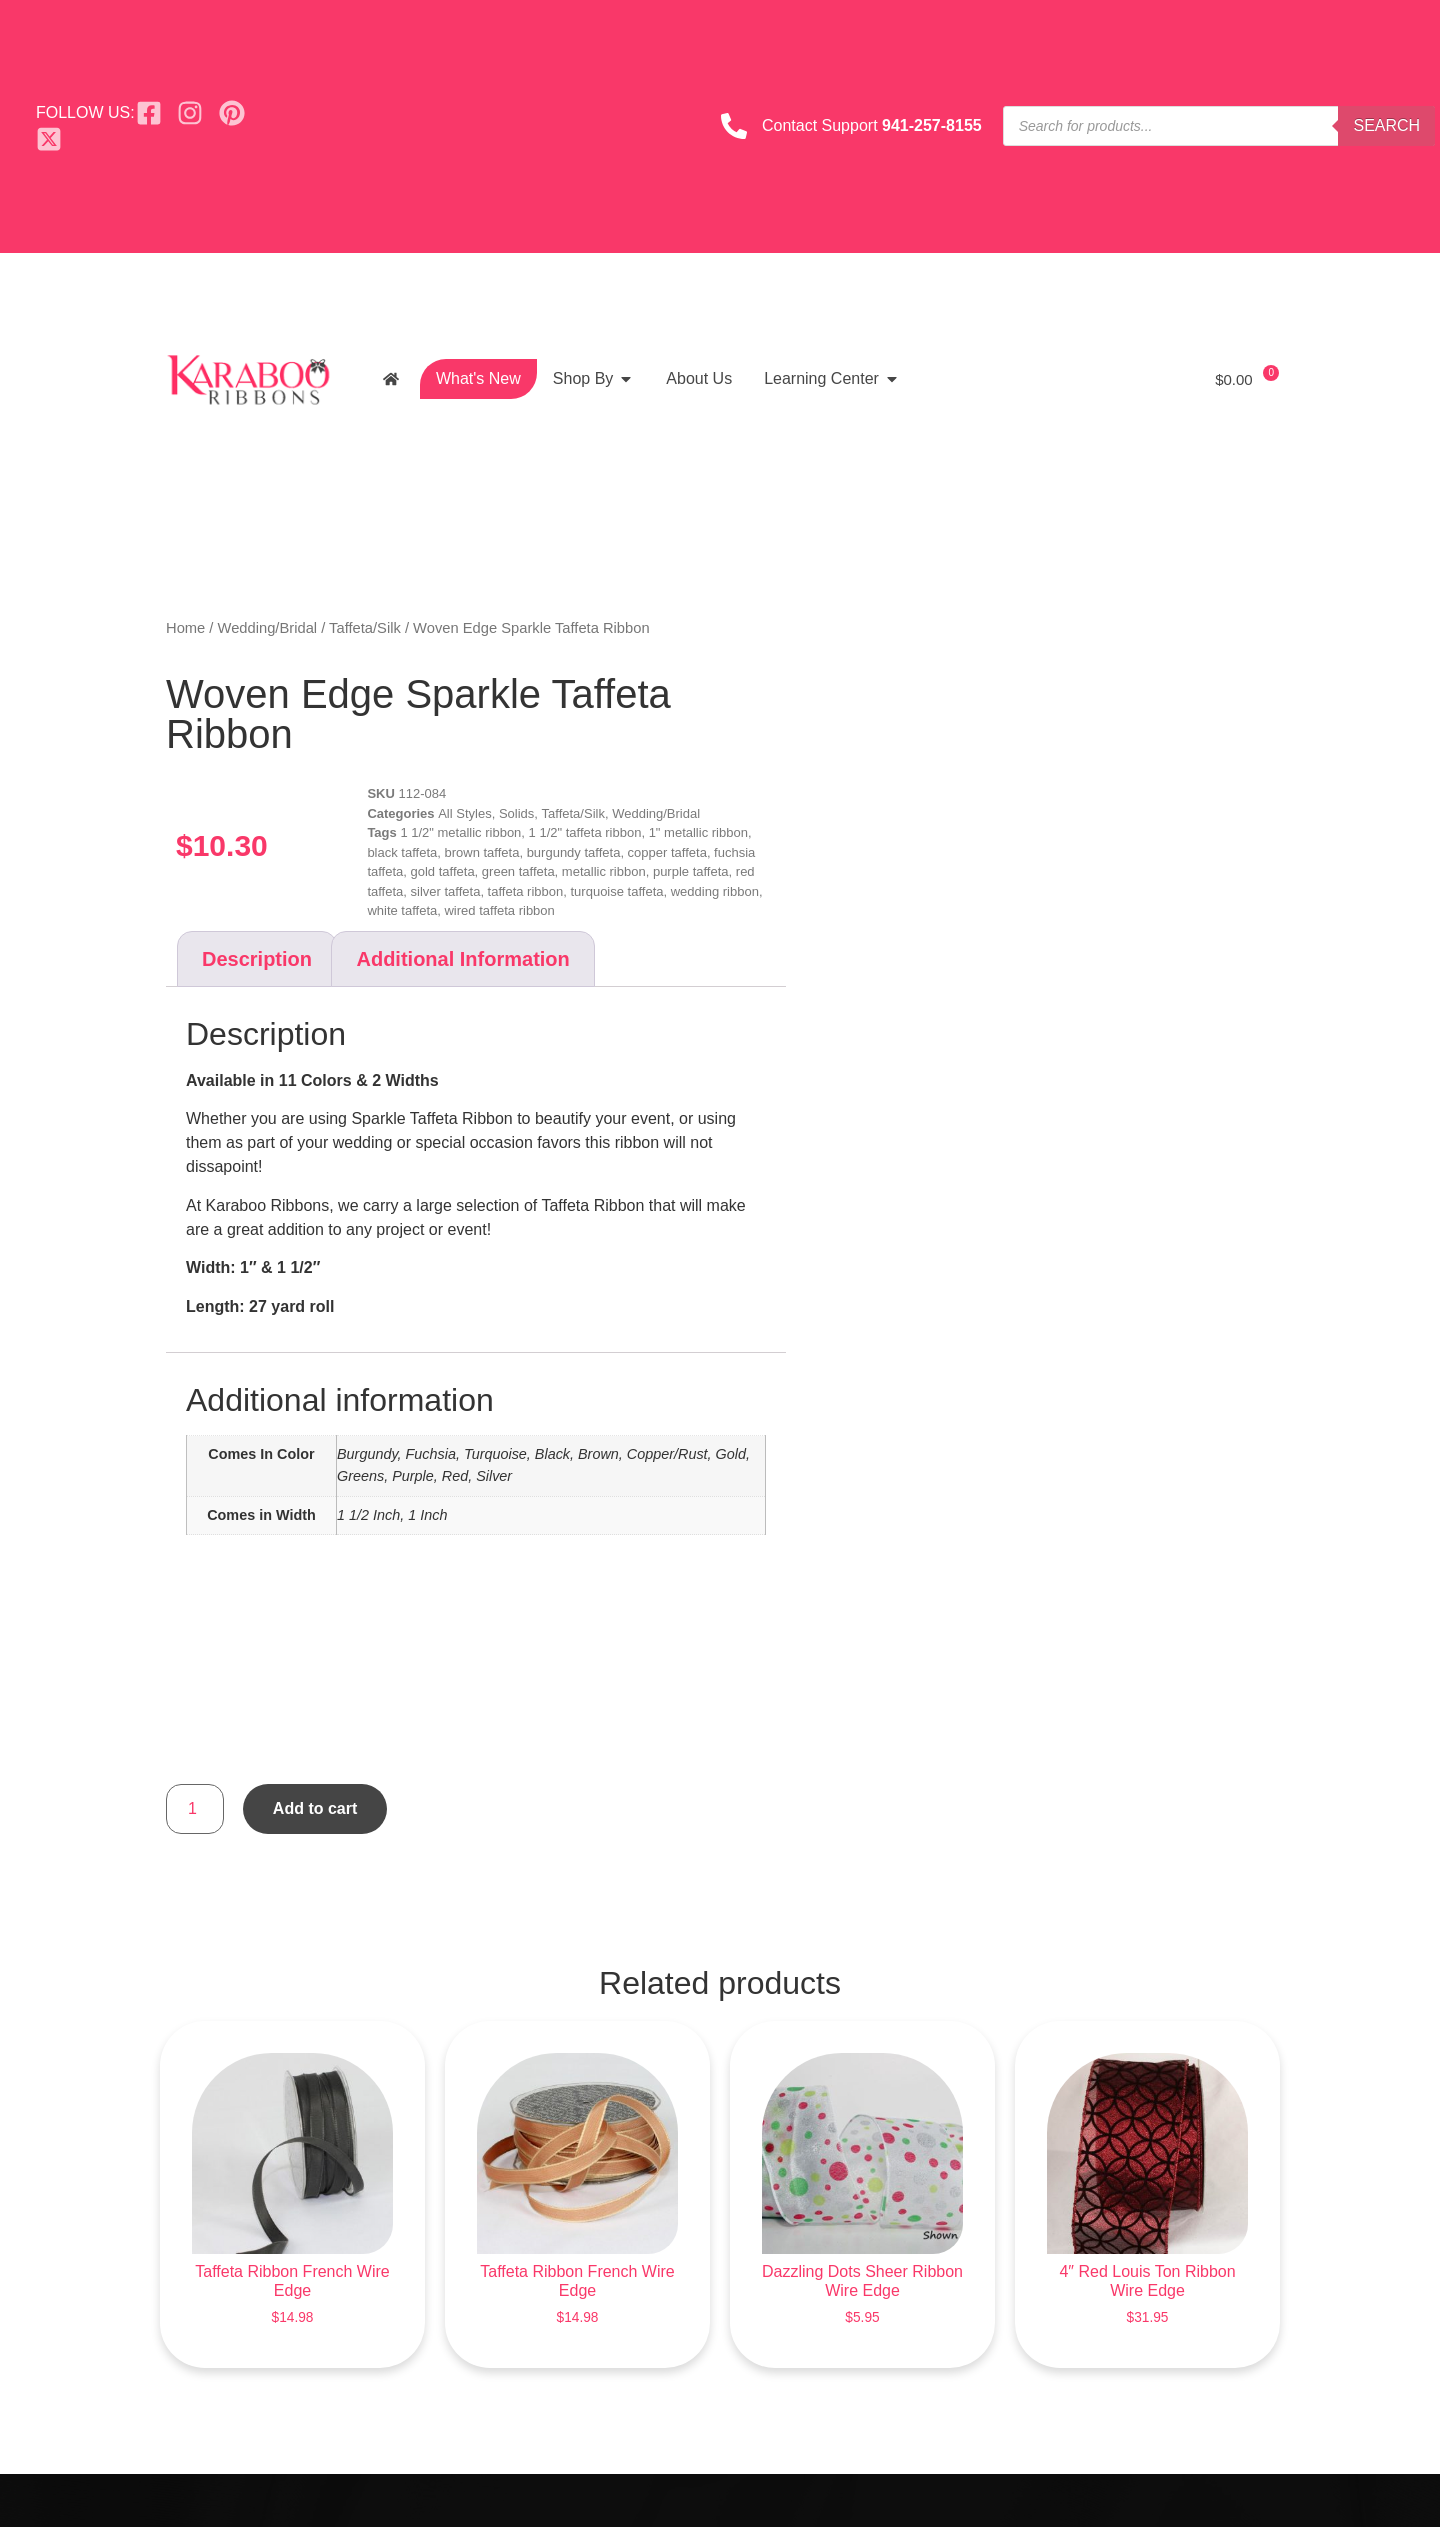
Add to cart (315, 1808)
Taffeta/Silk (365, 628)
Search (1386, 125)
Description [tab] (257, 959)
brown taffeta (481, 852)
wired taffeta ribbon (499, 910)
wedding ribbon (715, 891)
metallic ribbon (604, 871)
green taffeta (518, 871)
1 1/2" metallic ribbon (460, 832)
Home (185, 628)
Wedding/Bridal (268, 628)
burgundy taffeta (574, 852)
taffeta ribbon (526, 891)
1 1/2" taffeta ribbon (585, 832)
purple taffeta (691, 871)
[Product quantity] (195, 1809)
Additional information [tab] (462, 959)
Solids (516, 813)
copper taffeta (667, 852)
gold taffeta (443, 871)
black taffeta (402, 852)
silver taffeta (446, 891)
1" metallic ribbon (698, 832)
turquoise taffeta (617, 891)
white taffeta (402, 910)
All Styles (464, 813)
